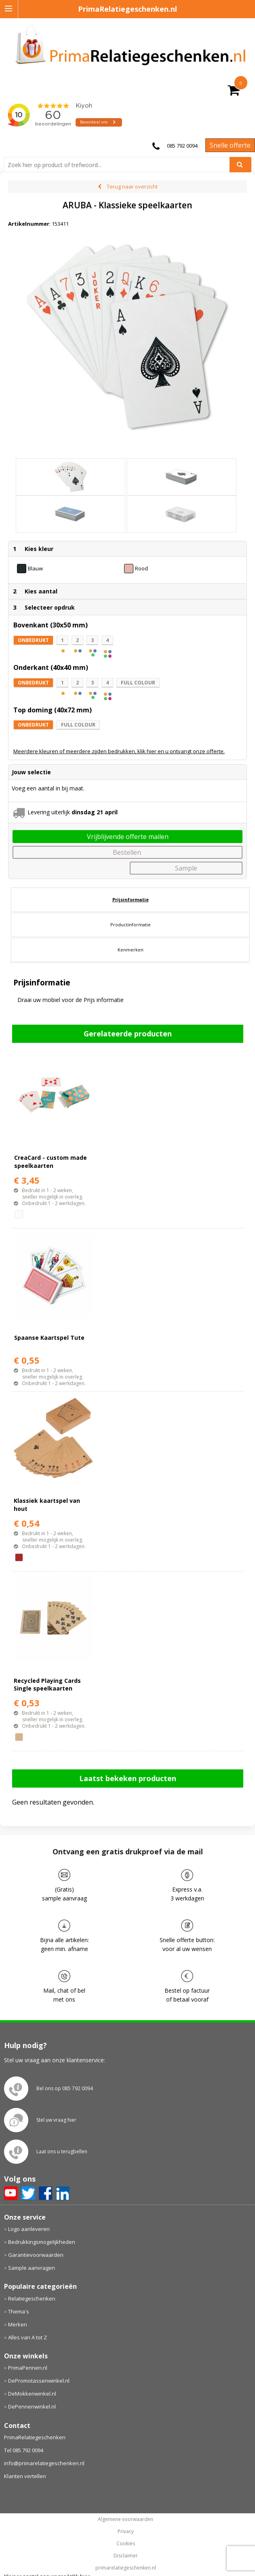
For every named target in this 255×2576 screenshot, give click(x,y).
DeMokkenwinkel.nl (32, 2393)
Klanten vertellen (25, 2476)
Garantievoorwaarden (35, 2254)
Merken (17, 2324)
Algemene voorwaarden (125, 2519)
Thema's (18, 2311)
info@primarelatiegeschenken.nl (44, 2463)
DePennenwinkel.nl (32, 2406)
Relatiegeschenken (31, 2298)
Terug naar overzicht (132, 186)
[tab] (130, 900)
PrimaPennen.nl (27, 2367)
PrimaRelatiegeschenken (34, 2437)
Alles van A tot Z (27, 2337)
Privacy (126, 2531)
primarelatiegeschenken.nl (125, 2568)
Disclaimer (126, 2556)
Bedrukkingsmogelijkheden (41, 2242)
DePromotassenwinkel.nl (39, 2380)
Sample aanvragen (31, 2267)
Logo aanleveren (29, 2229)
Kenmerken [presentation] (130, 950)
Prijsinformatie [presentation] (130, 899)
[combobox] (120, 164)
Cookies (125, 2543)
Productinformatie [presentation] (130, 925)
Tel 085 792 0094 (23, 2450)
